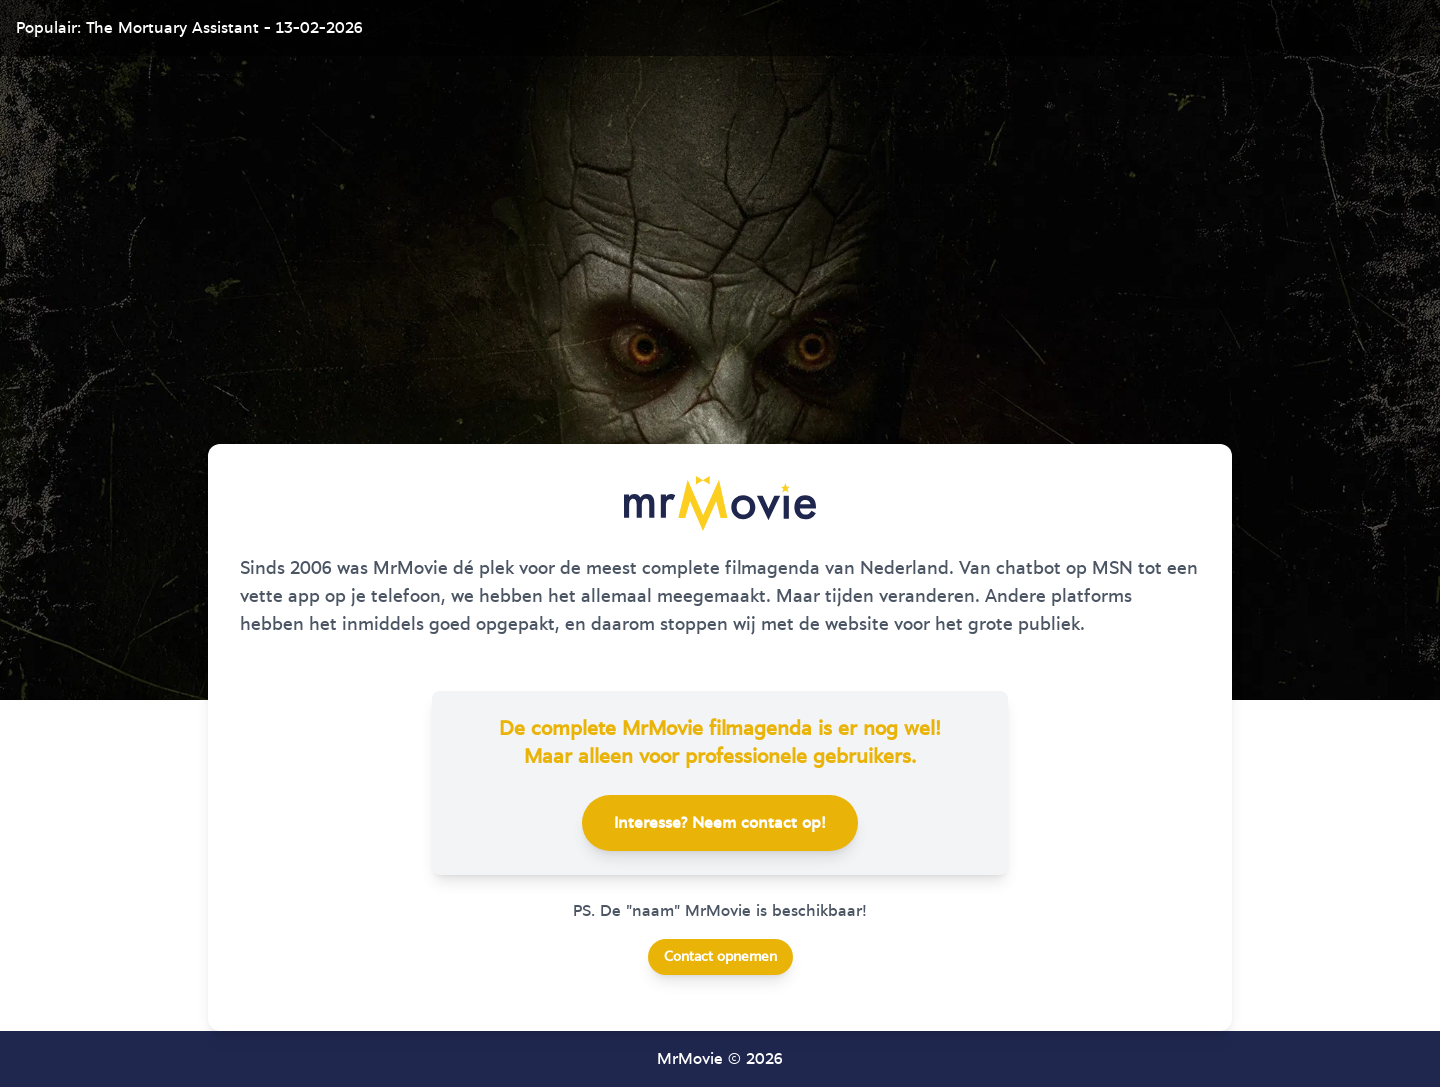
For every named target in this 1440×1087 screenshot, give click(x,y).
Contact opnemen (720, 957)
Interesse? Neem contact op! (720, 823)
